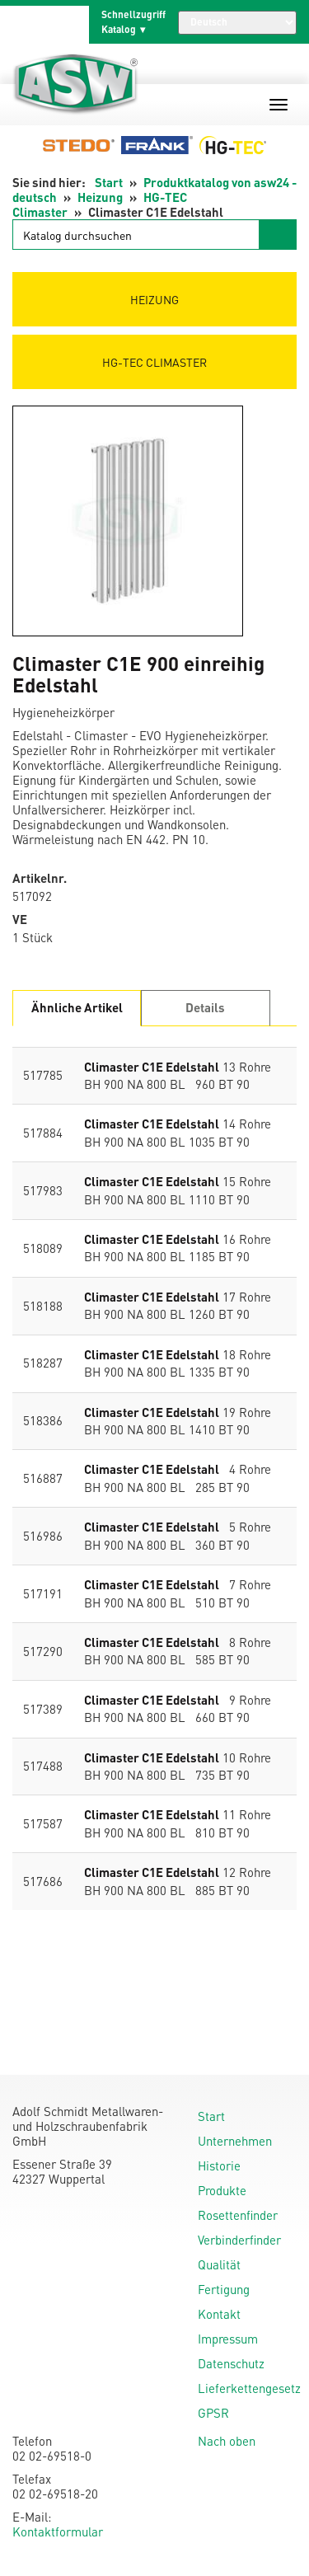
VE (19, 919)
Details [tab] (205, 1007)
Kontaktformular (57, 2531)
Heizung (100, 197)
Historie (219, 2165)
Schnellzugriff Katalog (133, 21)
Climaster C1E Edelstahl (151, 1066)
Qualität (219, 2264)
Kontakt (219, 2314)
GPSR (213, 2413)
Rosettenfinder (238, 2215)
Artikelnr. (39, 878)
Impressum (228, 2338)
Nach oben (226, 2441)
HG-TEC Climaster (154, 361)
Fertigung (224, 2289)
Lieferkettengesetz (249, 2388)
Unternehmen (235, 2141)
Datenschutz (231, 2363)
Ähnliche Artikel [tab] (77, 1007)
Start (109, 182)
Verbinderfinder (239, 2239)
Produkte (222, 2190)
